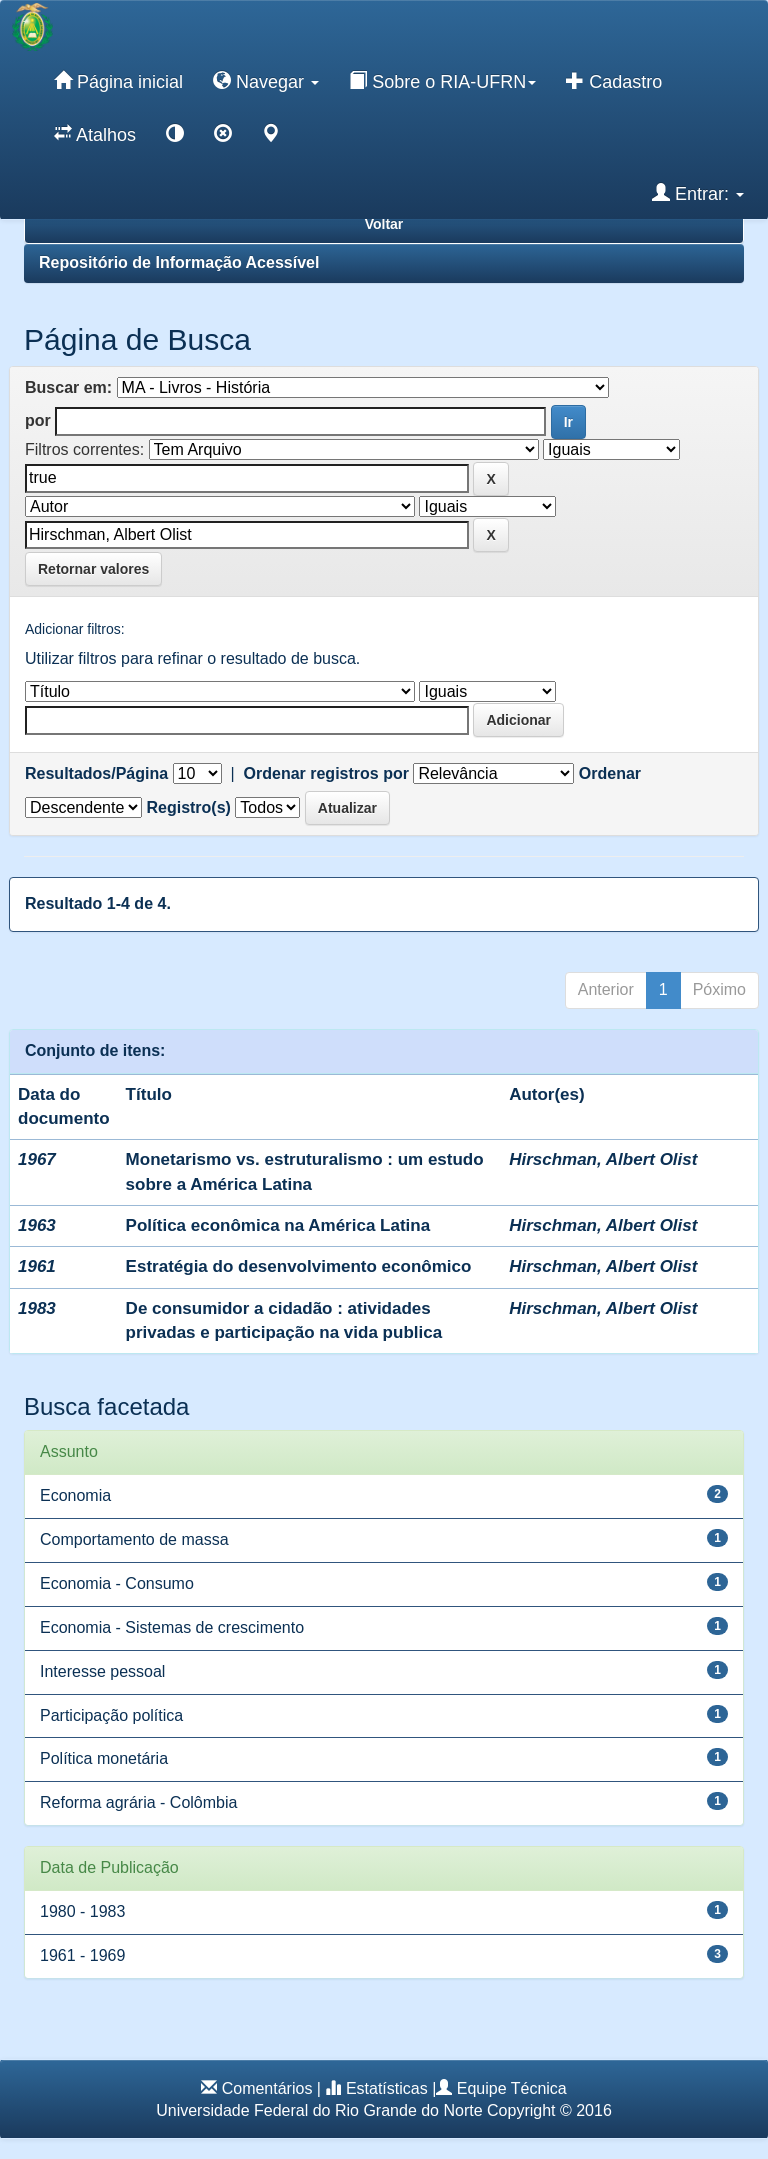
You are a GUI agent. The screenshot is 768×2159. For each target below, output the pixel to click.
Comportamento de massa (134, 1539)
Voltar (384, 224)
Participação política (111, 1715)
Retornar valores (93, 569)
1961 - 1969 (82, 1955)
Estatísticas (387, 2088)
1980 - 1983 (82, 1911)
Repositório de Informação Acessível (179, 262)
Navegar (266, 81)
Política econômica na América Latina (278, 1225)
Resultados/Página (96, 773)
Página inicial (118, 81)
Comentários (267, 2088)
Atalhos (95, 134)
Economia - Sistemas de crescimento (172, 1627)
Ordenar (610, 773)
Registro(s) (188, 807)
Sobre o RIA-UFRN (442, 81)
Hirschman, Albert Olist (603, 1159)
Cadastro (614, 81)
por (38, 420)
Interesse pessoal (102, 1671)
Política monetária (104, 1758)
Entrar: (698, 193)
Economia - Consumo (117, 1583)
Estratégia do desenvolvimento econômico (299, 1266)
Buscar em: (68, 387)
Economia (75, 1495)
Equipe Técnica (512, 2088)
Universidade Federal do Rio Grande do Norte (319, 2110)
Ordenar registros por (326, 773)
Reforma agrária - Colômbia (138, 1802)
